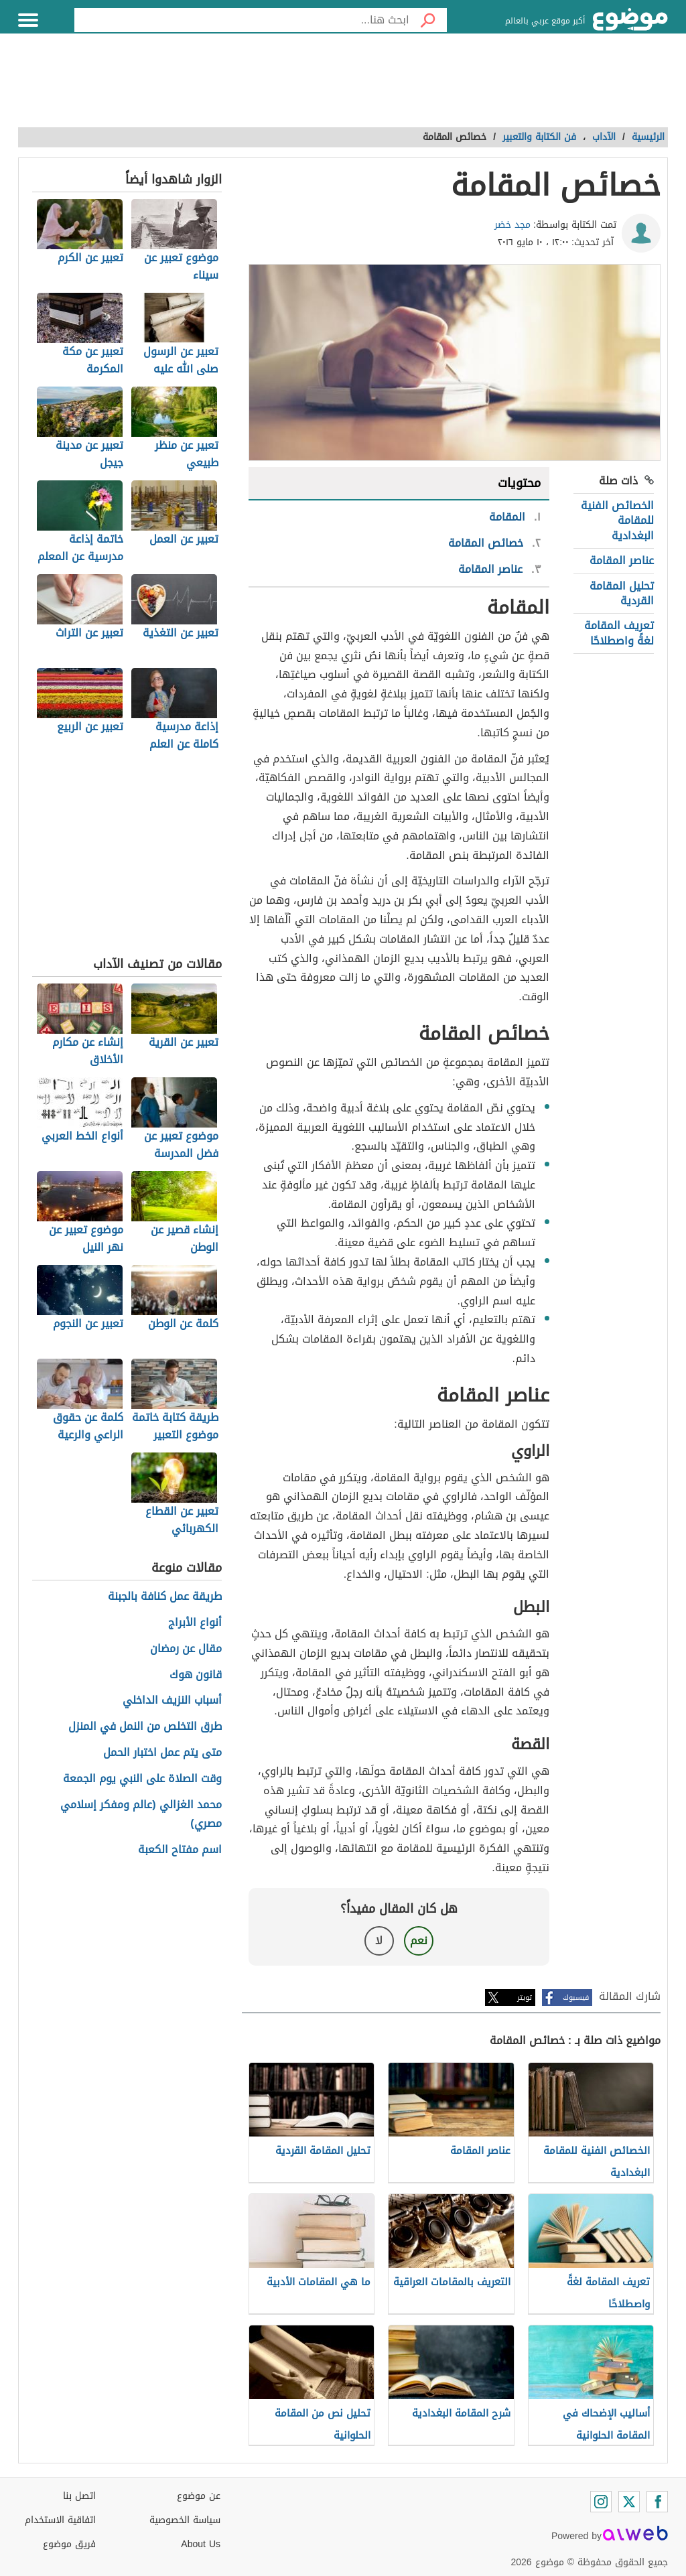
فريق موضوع (69, 2544)
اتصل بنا (79, 2496)
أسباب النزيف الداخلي (172, 1700)
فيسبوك (576, 1997)
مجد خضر (512, 225)
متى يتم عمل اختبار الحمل (162, 1753)
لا (379, 1940)
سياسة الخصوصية (184, 2520)
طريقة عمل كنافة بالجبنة (165, 1597)
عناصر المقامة (622, 560)
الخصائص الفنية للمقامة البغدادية (617, 520)
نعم (418, 1940)
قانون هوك (195, 1675)
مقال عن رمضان (186, 1649)
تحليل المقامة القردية (622, 593)
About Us (200, 2544)
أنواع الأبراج (195, 1623)
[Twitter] (629, 2501)
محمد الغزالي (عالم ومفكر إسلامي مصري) (140, 1814)
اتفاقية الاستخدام (60, 2520)
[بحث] (428, 20)
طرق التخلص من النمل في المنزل (145, 1727)
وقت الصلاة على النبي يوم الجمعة (142, 1779)
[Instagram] (601, 2501)
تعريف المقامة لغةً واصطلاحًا (619, 633)
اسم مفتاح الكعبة (180, 1850)
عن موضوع (198, 2496)
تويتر (524, 1997)
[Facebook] (657, 2501)
